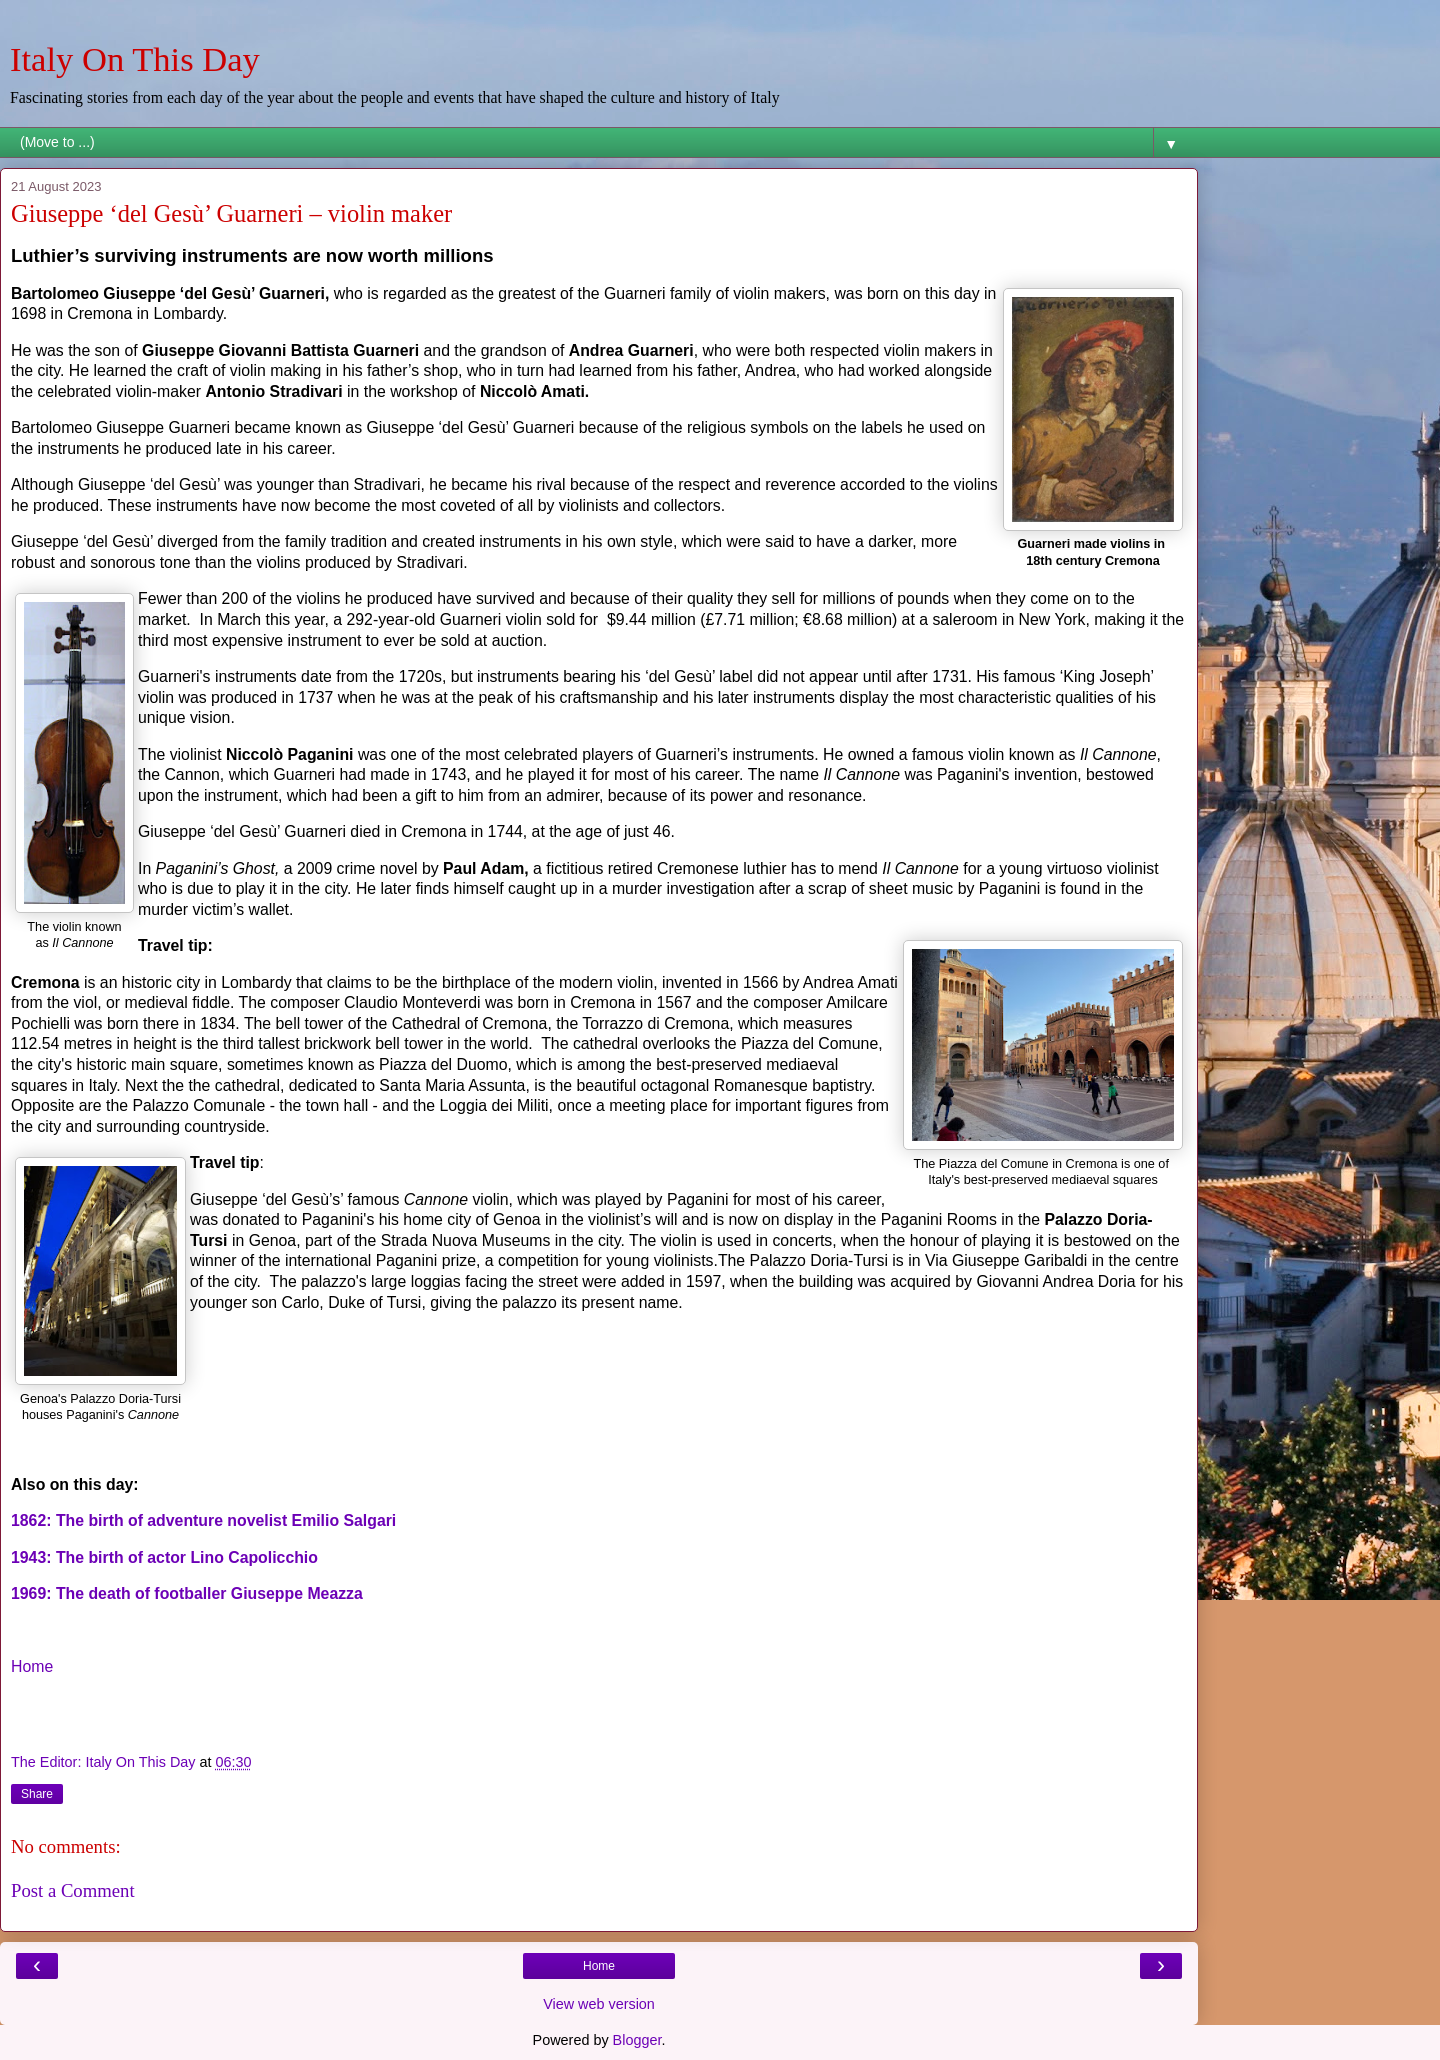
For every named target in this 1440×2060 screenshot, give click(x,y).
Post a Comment (73, 1890)
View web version (599, 2004)
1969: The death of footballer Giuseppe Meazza (189, 1593)
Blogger (637, 2040)
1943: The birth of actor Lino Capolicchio (164, 1557)
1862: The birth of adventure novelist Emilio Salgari (203, 1520)
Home (32, 1666)
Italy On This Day (135, 59)
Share (37, 1794)
